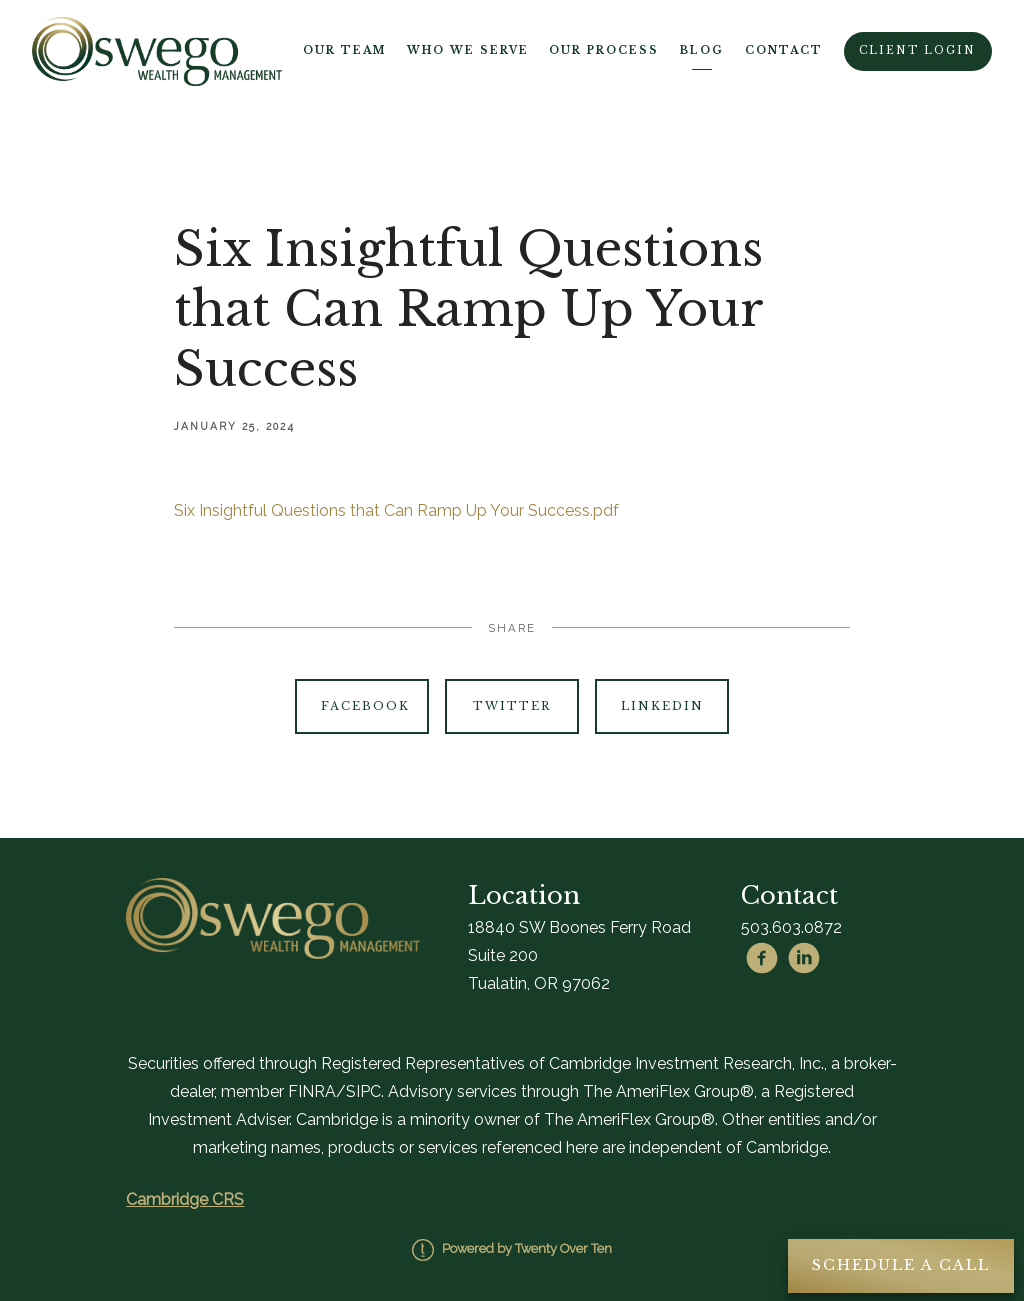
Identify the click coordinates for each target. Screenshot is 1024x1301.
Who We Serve (468, 50)
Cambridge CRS (185, 1199)
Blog (702, 50)
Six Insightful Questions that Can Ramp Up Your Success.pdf (396, 510)
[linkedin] (804, 958)
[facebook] (762, 958)
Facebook (365, 706)
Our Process (604, 50)
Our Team (344, 50)
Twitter (512, 706)
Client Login (917, 50)
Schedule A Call (901, 1265)
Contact (784, 50)
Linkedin (662, 706)
